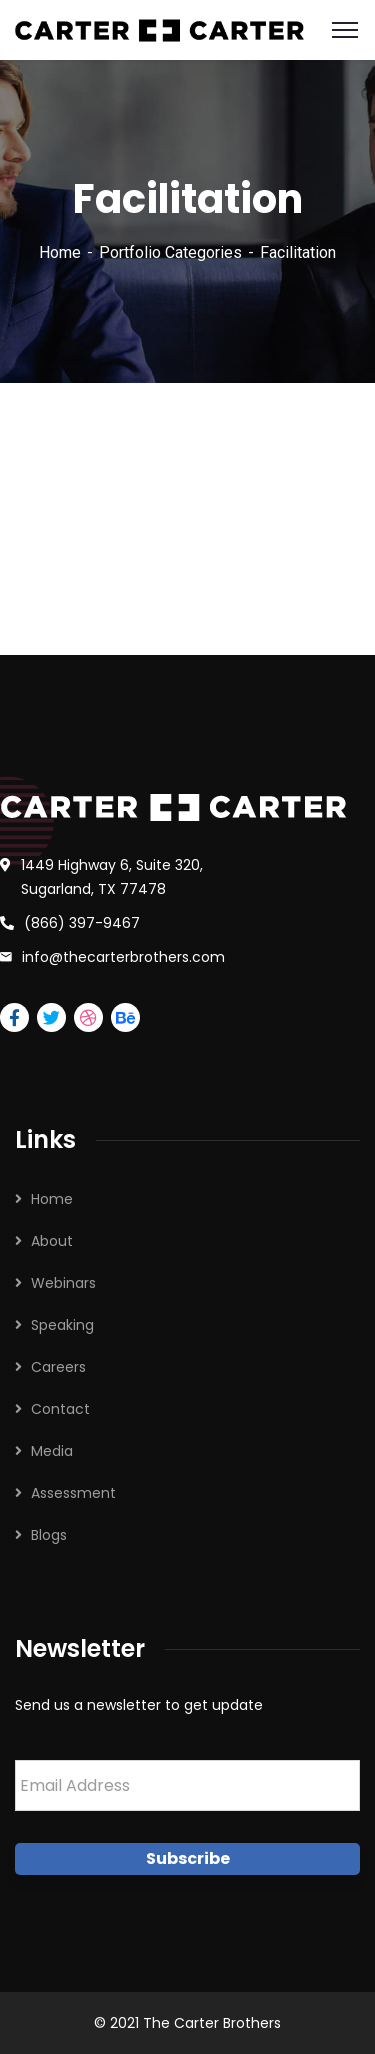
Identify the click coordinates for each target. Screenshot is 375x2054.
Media (52, 1451)
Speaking (62, 1325)
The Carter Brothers (212, 2023)
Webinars (63, 1283)
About (52, 1241)
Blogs (49, 1535)
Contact (60, 1409)
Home (60, 252)
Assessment (73, 1493)
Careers (58, 1367)
